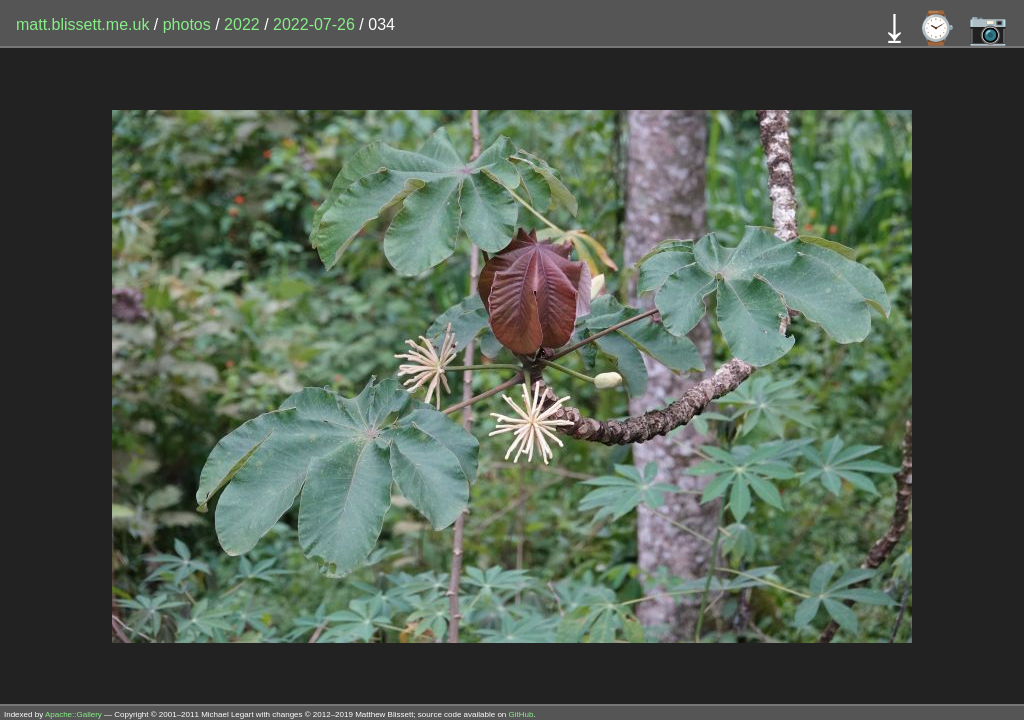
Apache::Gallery (73, 714)
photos (187, 24)
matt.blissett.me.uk (82, 24)
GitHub (521, 714)
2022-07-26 (314, 24)
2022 (242, 24)
